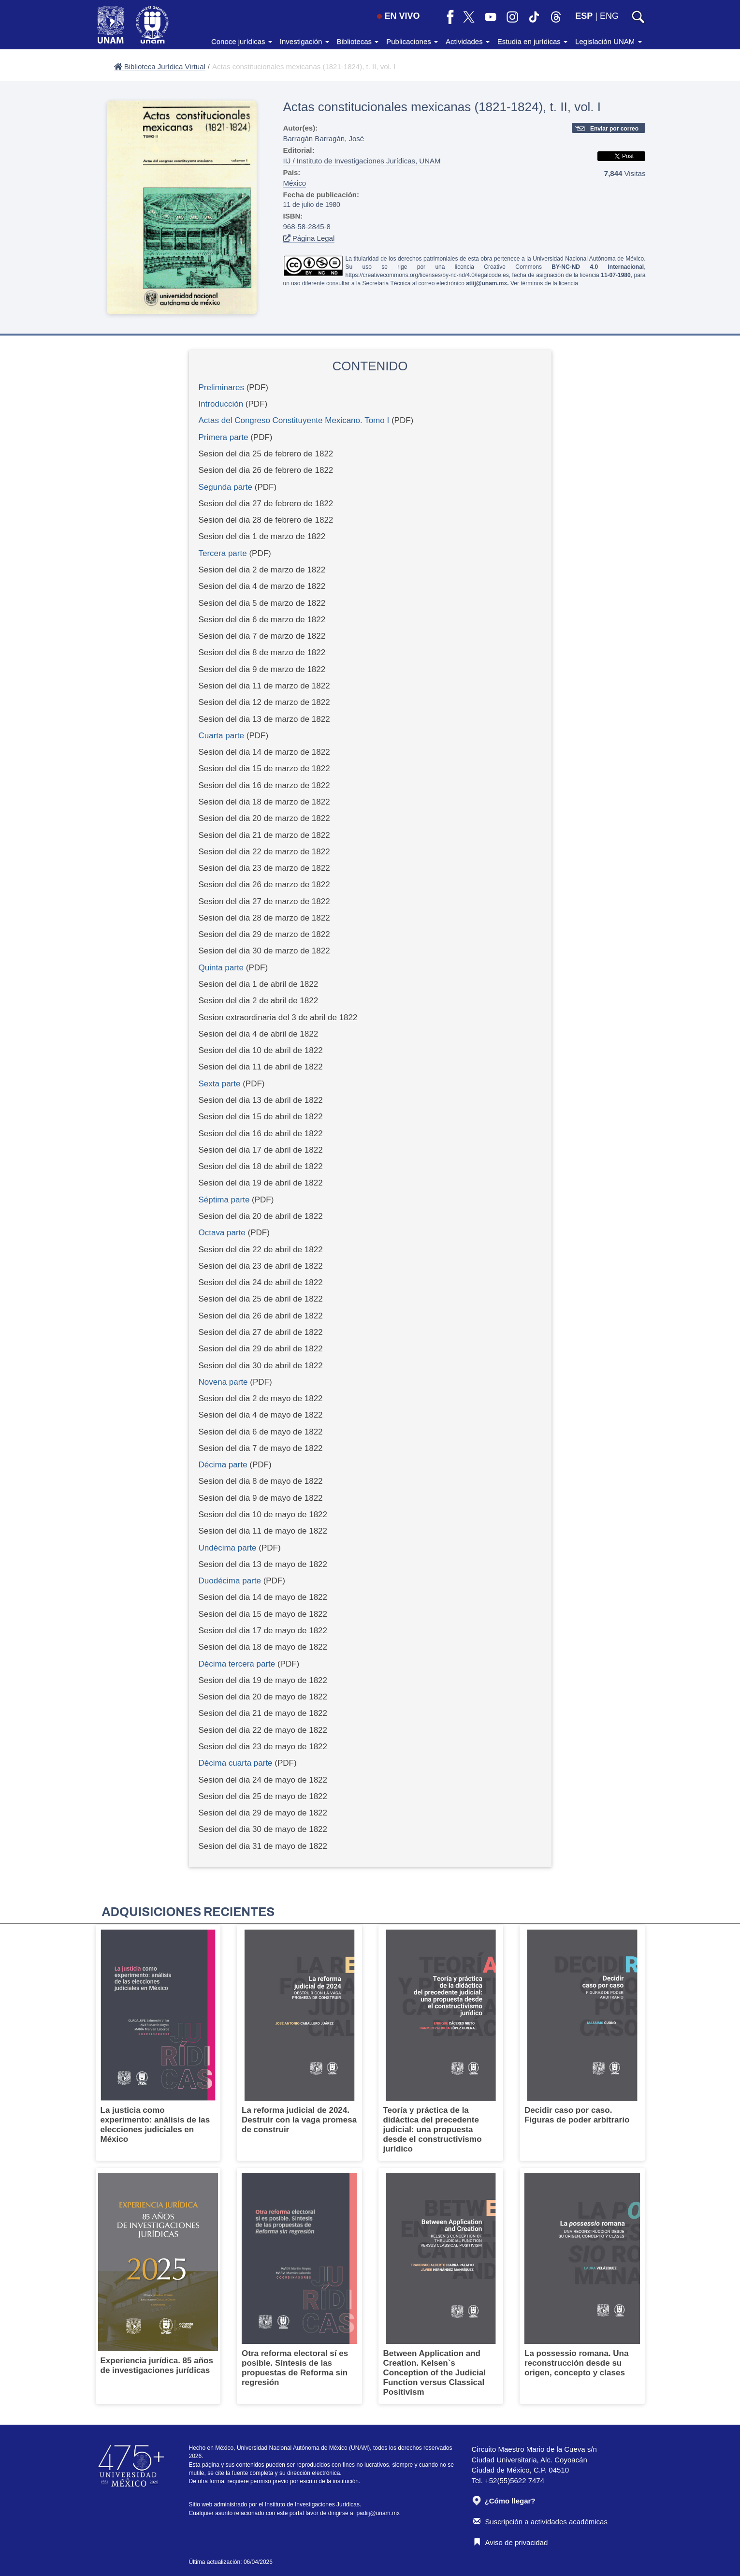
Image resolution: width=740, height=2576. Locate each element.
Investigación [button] (304, 41)
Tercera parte (223, 553)
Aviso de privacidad (510, 2542)
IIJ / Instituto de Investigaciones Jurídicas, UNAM (362, 161)
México (294, 183)
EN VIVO (398, 16)
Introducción (221, 404)
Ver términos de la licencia (544, 283)
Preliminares (221, 387)
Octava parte (222, 1232)
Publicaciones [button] (412, 41)
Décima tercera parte (237, 1664)
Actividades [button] (468, 41)
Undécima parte (228, 1547)
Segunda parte (226, 487)
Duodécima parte (230, 1580)
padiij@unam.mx (378, 2513)
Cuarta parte (222, 735)
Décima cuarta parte (237, 1763)
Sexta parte (220, 1083)
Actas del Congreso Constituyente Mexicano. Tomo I (294, 420)
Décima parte (223, 1464)
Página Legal (309, 238)
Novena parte (223, 1382)
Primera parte (223, 437)
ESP (584, 16)
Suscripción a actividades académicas (540, 2521)
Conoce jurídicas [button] (241, 41)
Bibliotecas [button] (358, 41)
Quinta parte (221, 967)
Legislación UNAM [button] (608, 41)
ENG (609, 16)
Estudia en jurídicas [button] (532, 41)
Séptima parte (224, 1199)
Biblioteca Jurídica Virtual (159, 66)
